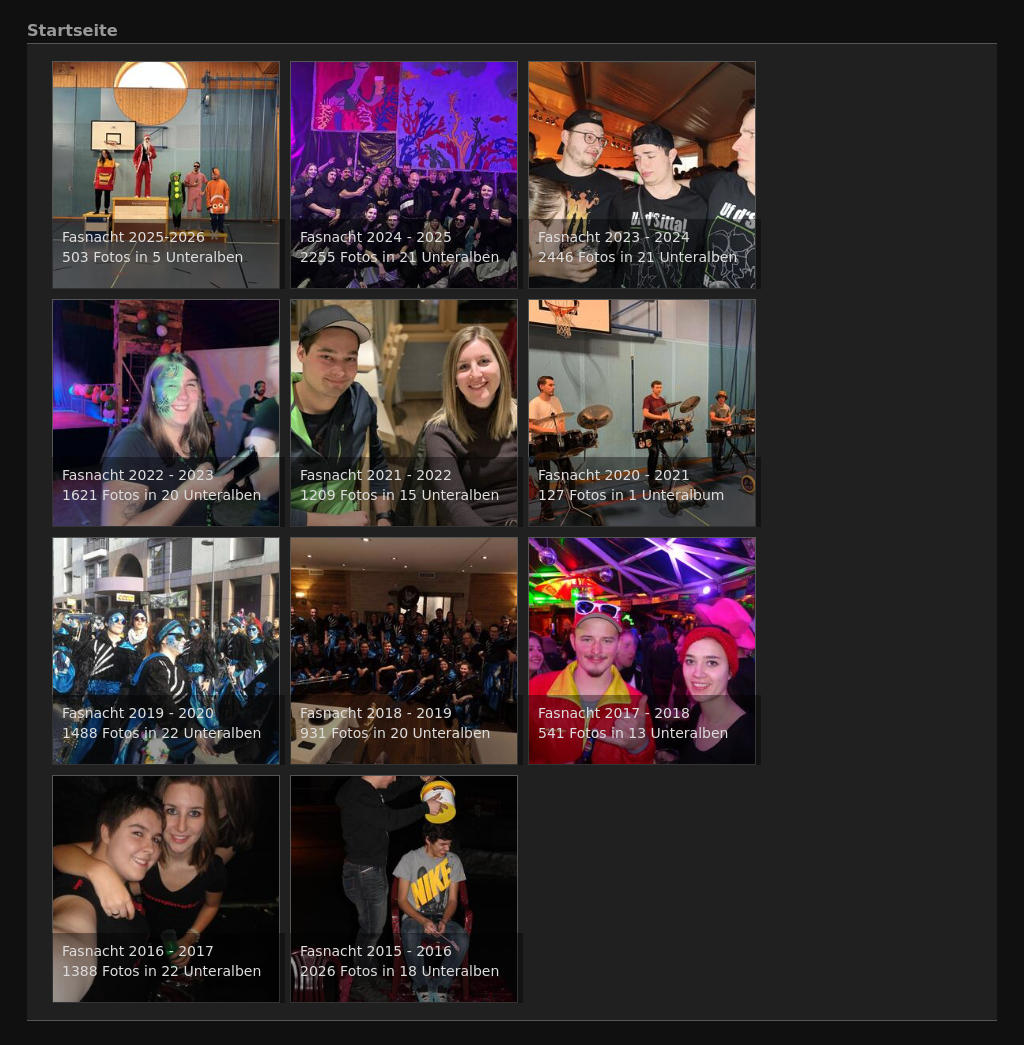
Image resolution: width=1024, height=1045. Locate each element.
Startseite (72, 30)
